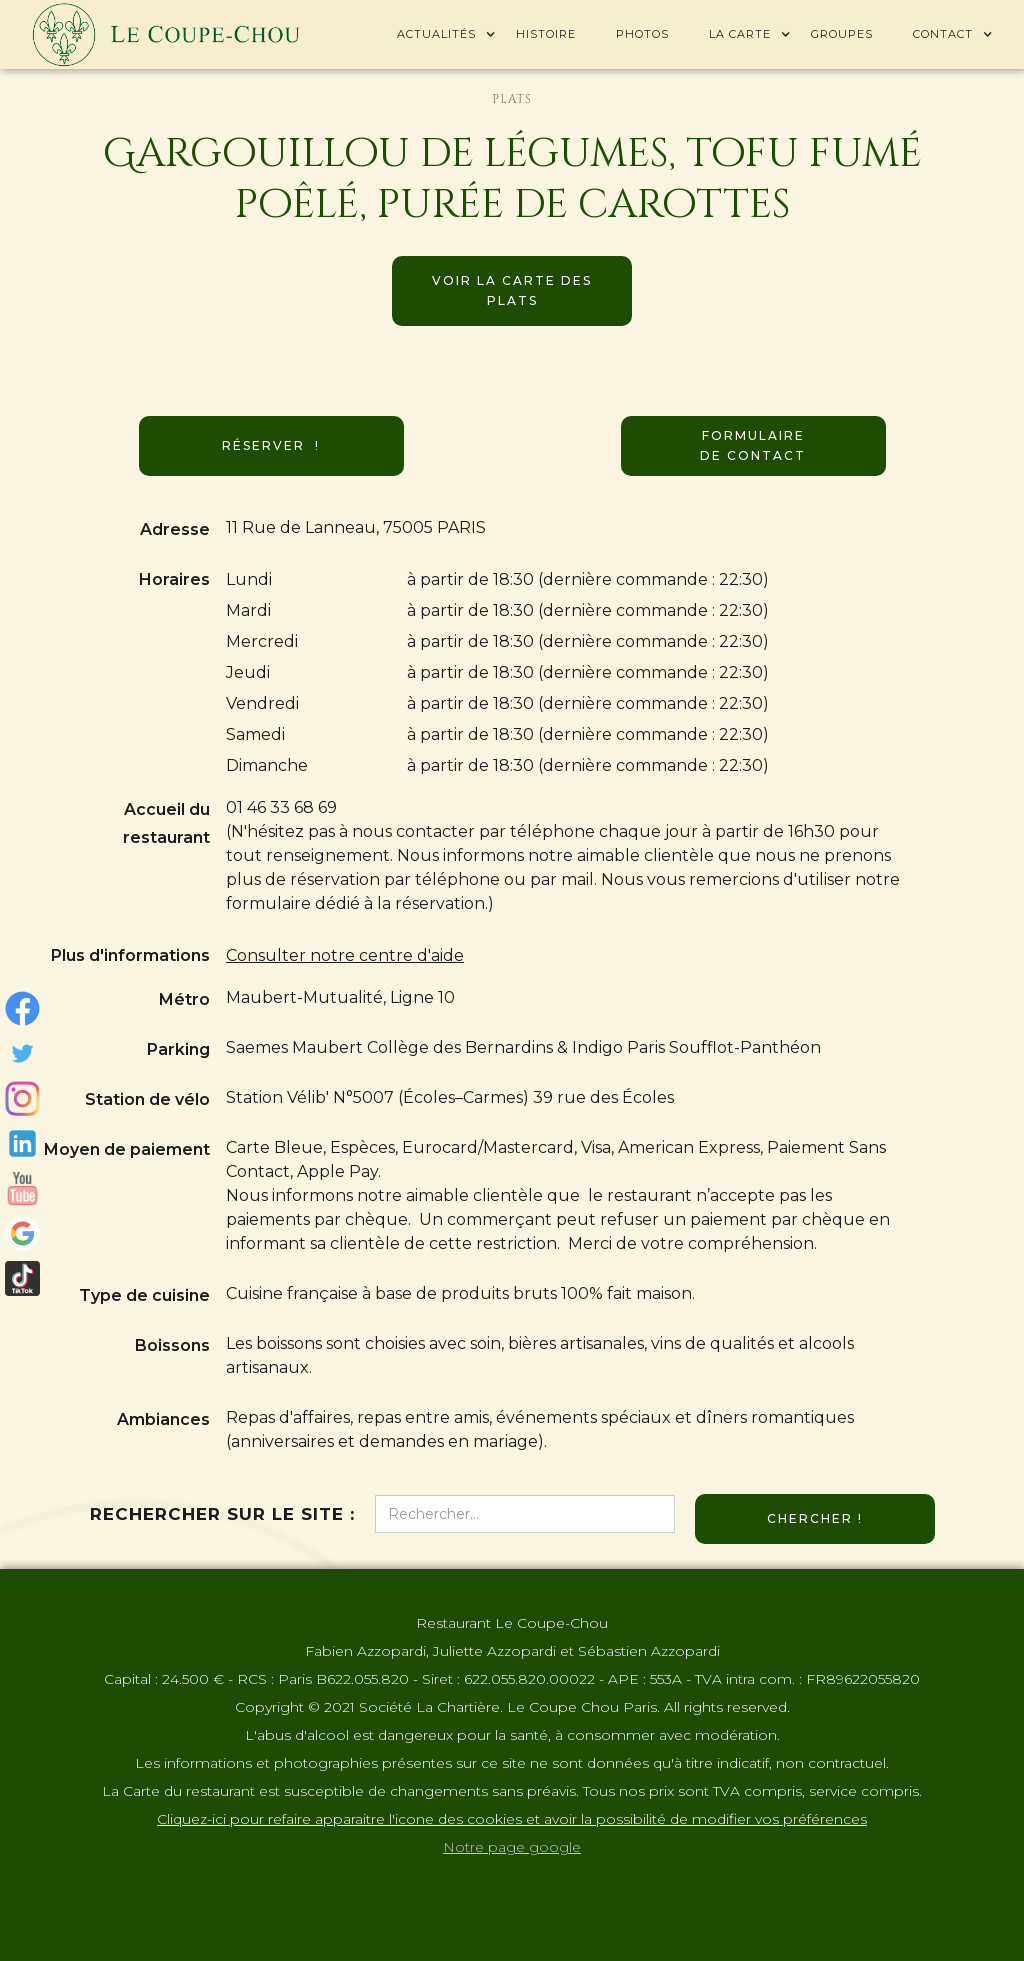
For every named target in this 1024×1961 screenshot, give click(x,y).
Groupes (842, 34)
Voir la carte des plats (512, 290)
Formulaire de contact (753, 445)
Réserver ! (271, 445)
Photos (642, 34)
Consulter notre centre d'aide (345, 955)
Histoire (546, 34)
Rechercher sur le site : (222, 1514)
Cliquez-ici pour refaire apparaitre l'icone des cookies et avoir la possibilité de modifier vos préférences (512, 1819)
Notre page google (512, 1847)
